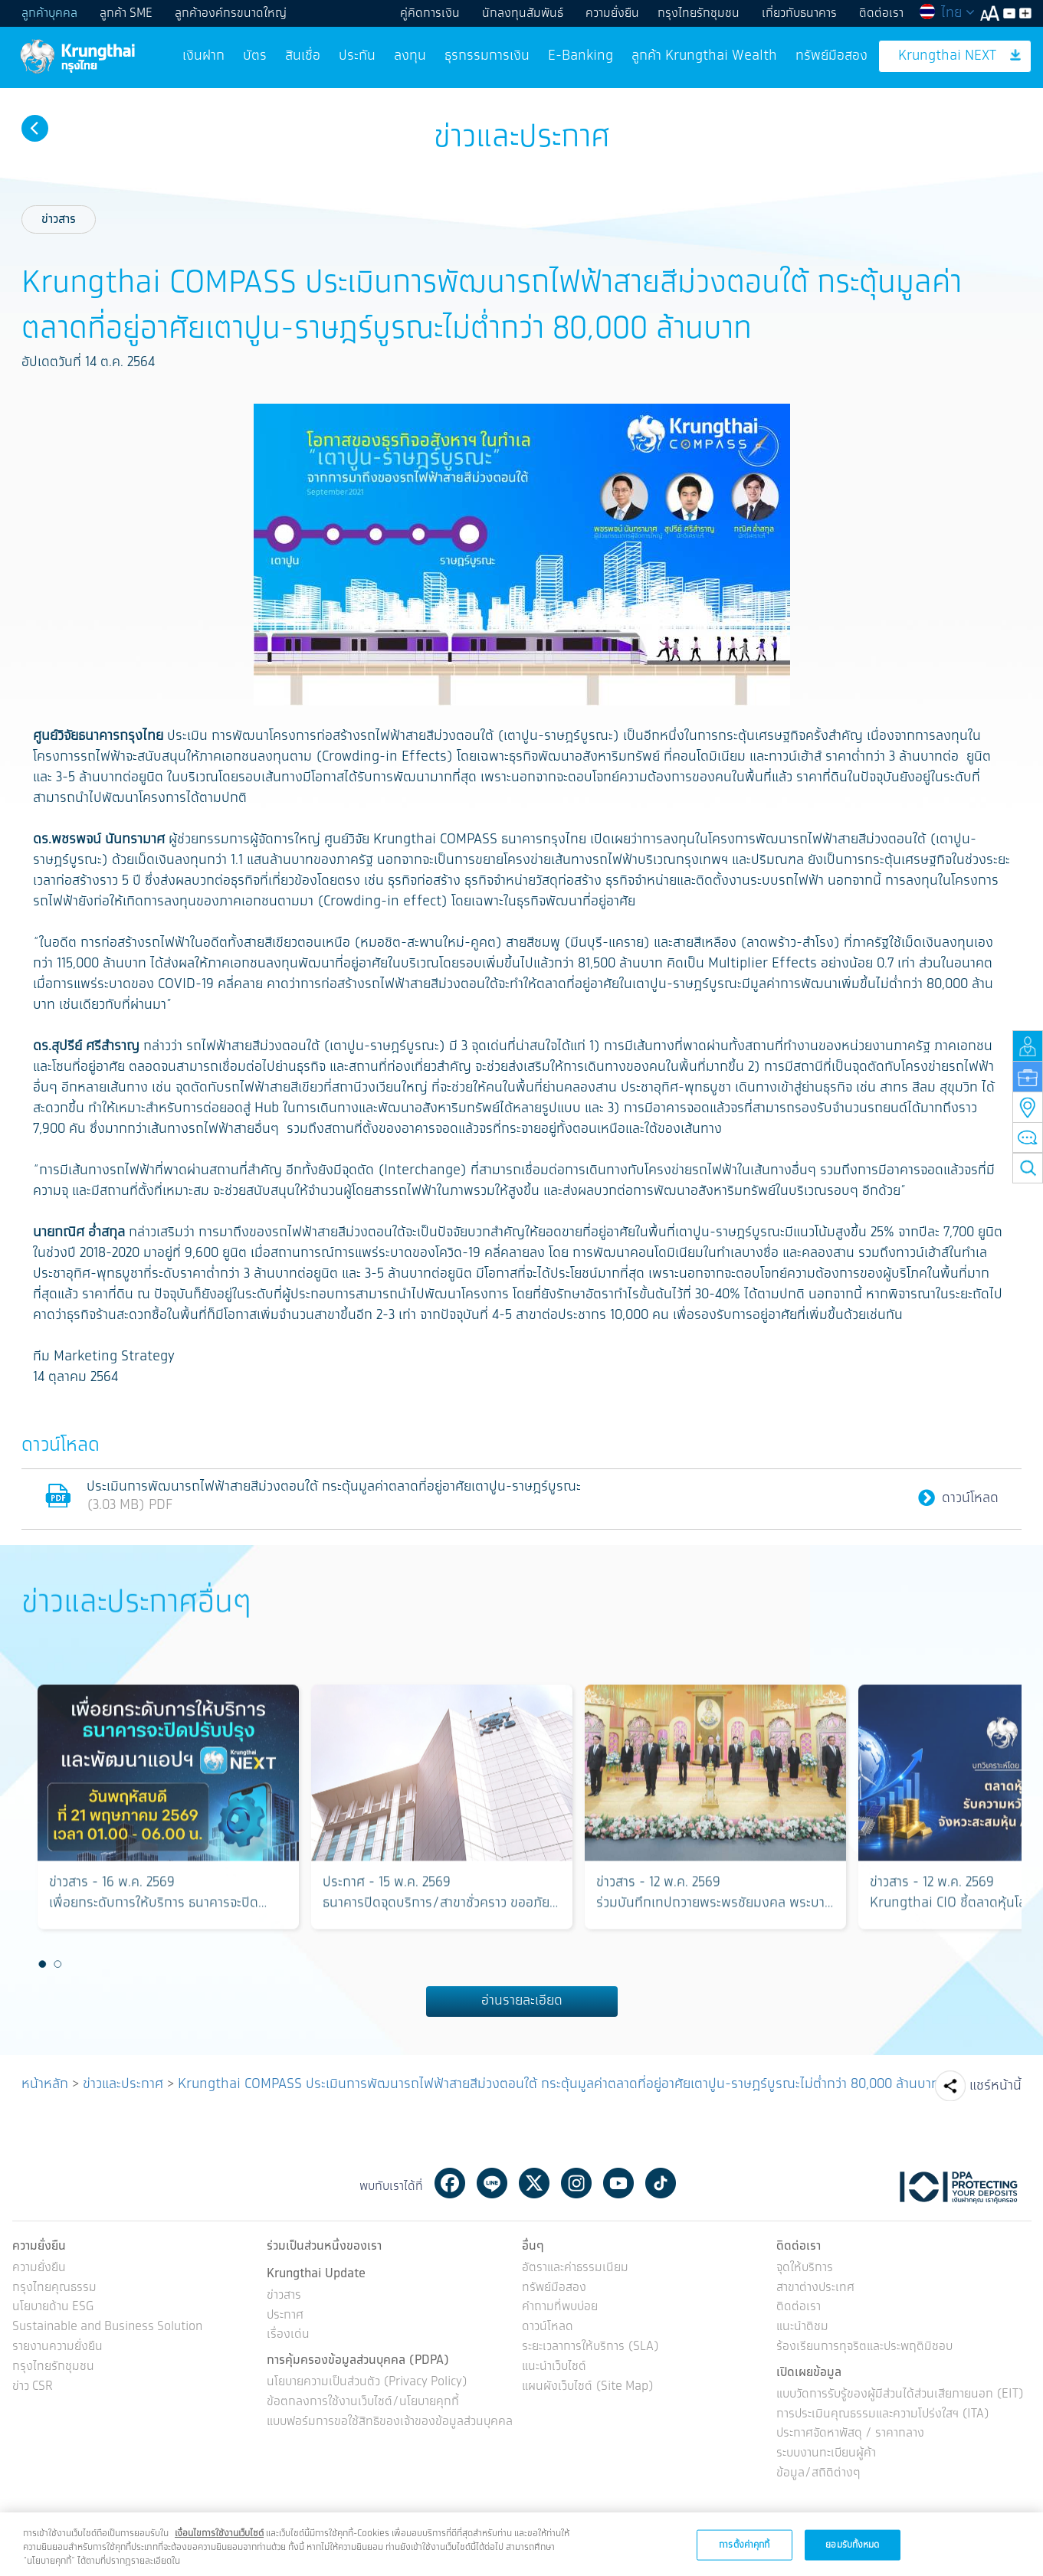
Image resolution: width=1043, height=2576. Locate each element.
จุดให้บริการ (804, 2268)
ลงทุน (410, 56)
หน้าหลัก (44, 2084)
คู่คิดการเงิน (430, 13)
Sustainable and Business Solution (107, 2327)
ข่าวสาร (58, 219)
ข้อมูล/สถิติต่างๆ (818, 2474)
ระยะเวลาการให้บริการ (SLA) (590, 2347)
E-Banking (580, 56)
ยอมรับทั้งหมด (852, 2557)
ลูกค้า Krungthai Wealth (704, 56)
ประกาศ (285, 2316)
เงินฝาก (203, 56)
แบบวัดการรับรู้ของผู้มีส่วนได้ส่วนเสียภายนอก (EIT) (900, 2395)
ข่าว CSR (32, 2387)
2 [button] (57, 1965)
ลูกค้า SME (126, 13)
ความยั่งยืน (612, 13)
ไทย (946, 13)
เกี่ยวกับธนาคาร (799, 13)
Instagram (576, 2183)
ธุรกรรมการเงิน (487, 56)
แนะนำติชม (802, 2327)
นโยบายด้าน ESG (52, 2307)
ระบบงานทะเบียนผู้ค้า (826, 2454)
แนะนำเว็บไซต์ (554, 2367)
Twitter (534, 2183)
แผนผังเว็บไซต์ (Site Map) (588, 2387)
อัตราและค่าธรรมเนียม (575, 2268)
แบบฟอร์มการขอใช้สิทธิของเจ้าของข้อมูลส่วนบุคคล (390, 2422)
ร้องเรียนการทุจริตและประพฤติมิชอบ (864, 2347)
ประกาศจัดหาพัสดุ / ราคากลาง (850, 2434)
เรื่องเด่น (288, 2335)
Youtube (618, 2183)
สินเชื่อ (302, 56)
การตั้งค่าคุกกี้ (744, 2557)
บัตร (255, 56)
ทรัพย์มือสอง (831, 56)
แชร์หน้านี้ (995, 2086)
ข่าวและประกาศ (123, 2084)
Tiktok (660, 2183)
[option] (168, 1813)
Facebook (450, 2183)
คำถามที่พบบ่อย (560, 2307)
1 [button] (42, 1965)
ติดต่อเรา (881, 13)
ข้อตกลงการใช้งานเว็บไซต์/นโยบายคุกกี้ (363, 2402)
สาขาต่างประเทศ (815, 2288)
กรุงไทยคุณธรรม (54, 2288)
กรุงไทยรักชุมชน (699, 13)
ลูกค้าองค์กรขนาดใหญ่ (231, 13)
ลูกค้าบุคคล (49, 13)
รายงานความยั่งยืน (57, 2347)
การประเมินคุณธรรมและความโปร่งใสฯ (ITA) (882, 2415)
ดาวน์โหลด (958, 1498)
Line (492, 2183)
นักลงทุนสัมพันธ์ (522, 13)
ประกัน (357, 56)
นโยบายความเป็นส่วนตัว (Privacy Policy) (367, 2383)
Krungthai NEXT (959, 56)
